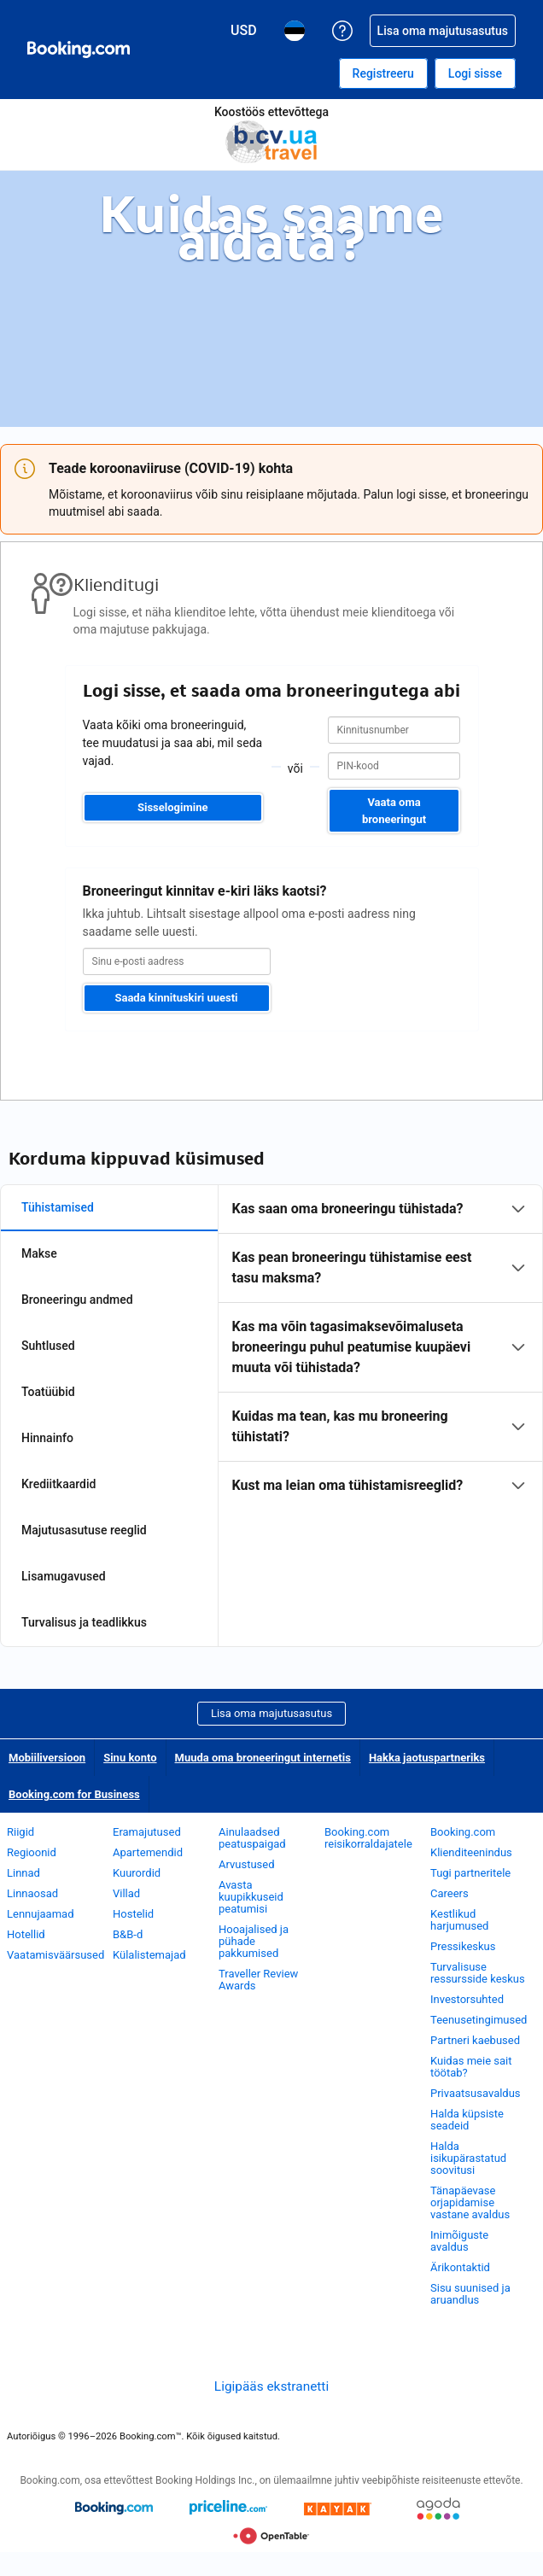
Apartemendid (148, 1852)
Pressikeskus (463, 1946)
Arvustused (247, 1864)
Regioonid (31, 1852)
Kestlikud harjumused (459, 1919)
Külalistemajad (149, 1954)
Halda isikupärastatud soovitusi (468, 2158)
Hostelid (133, 1913)
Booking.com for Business (74, 1794)
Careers (449, 1893)
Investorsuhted (467, 1999)
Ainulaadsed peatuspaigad (252, 1837)
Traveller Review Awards (258, 1979)
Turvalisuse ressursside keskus (477, 1972)
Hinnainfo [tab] (47, 1438)
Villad (126, 1893)
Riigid (20, 1831)
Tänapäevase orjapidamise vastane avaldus (470, 2202)
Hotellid (26, 1934)
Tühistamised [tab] (57, 1207)
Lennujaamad (40, 1913)
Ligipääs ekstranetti (271, 2386)
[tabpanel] (380, 1347)
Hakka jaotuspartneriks (427, 1757)
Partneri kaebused (475, 2040)
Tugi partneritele (470, 1872)
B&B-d (128, 1934)
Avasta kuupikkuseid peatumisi (251, 1896)
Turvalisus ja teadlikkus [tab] (84, 1622)
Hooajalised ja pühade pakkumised (254, 1941)
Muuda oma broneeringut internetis (263, 1757)
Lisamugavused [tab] (63, 1576)
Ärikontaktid (460, 2267)
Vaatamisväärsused (55, 1954)
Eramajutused (147, 1831)
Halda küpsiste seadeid (467, 2119)
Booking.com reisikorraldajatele (368, 1837)
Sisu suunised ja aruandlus (470, 2293)
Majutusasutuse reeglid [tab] (84, 1530)
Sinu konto (129, 1757)
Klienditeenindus (471, 1852)
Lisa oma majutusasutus (271, 1713)
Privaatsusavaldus (475, 2093)
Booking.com (462, 1831)
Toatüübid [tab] (48, 1392)
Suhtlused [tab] (48, 1345)
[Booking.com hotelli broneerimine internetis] (78, 49)
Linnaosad (32, 1893)
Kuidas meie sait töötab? (470, 2066)
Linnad (23, 1872)
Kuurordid (137, 1872)
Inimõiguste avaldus (459, 2240)
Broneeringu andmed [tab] (77, 1299)
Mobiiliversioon (47, 1757)
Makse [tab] (39, 1253)
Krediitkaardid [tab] (58, 1484)
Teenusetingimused (478, 2019)
